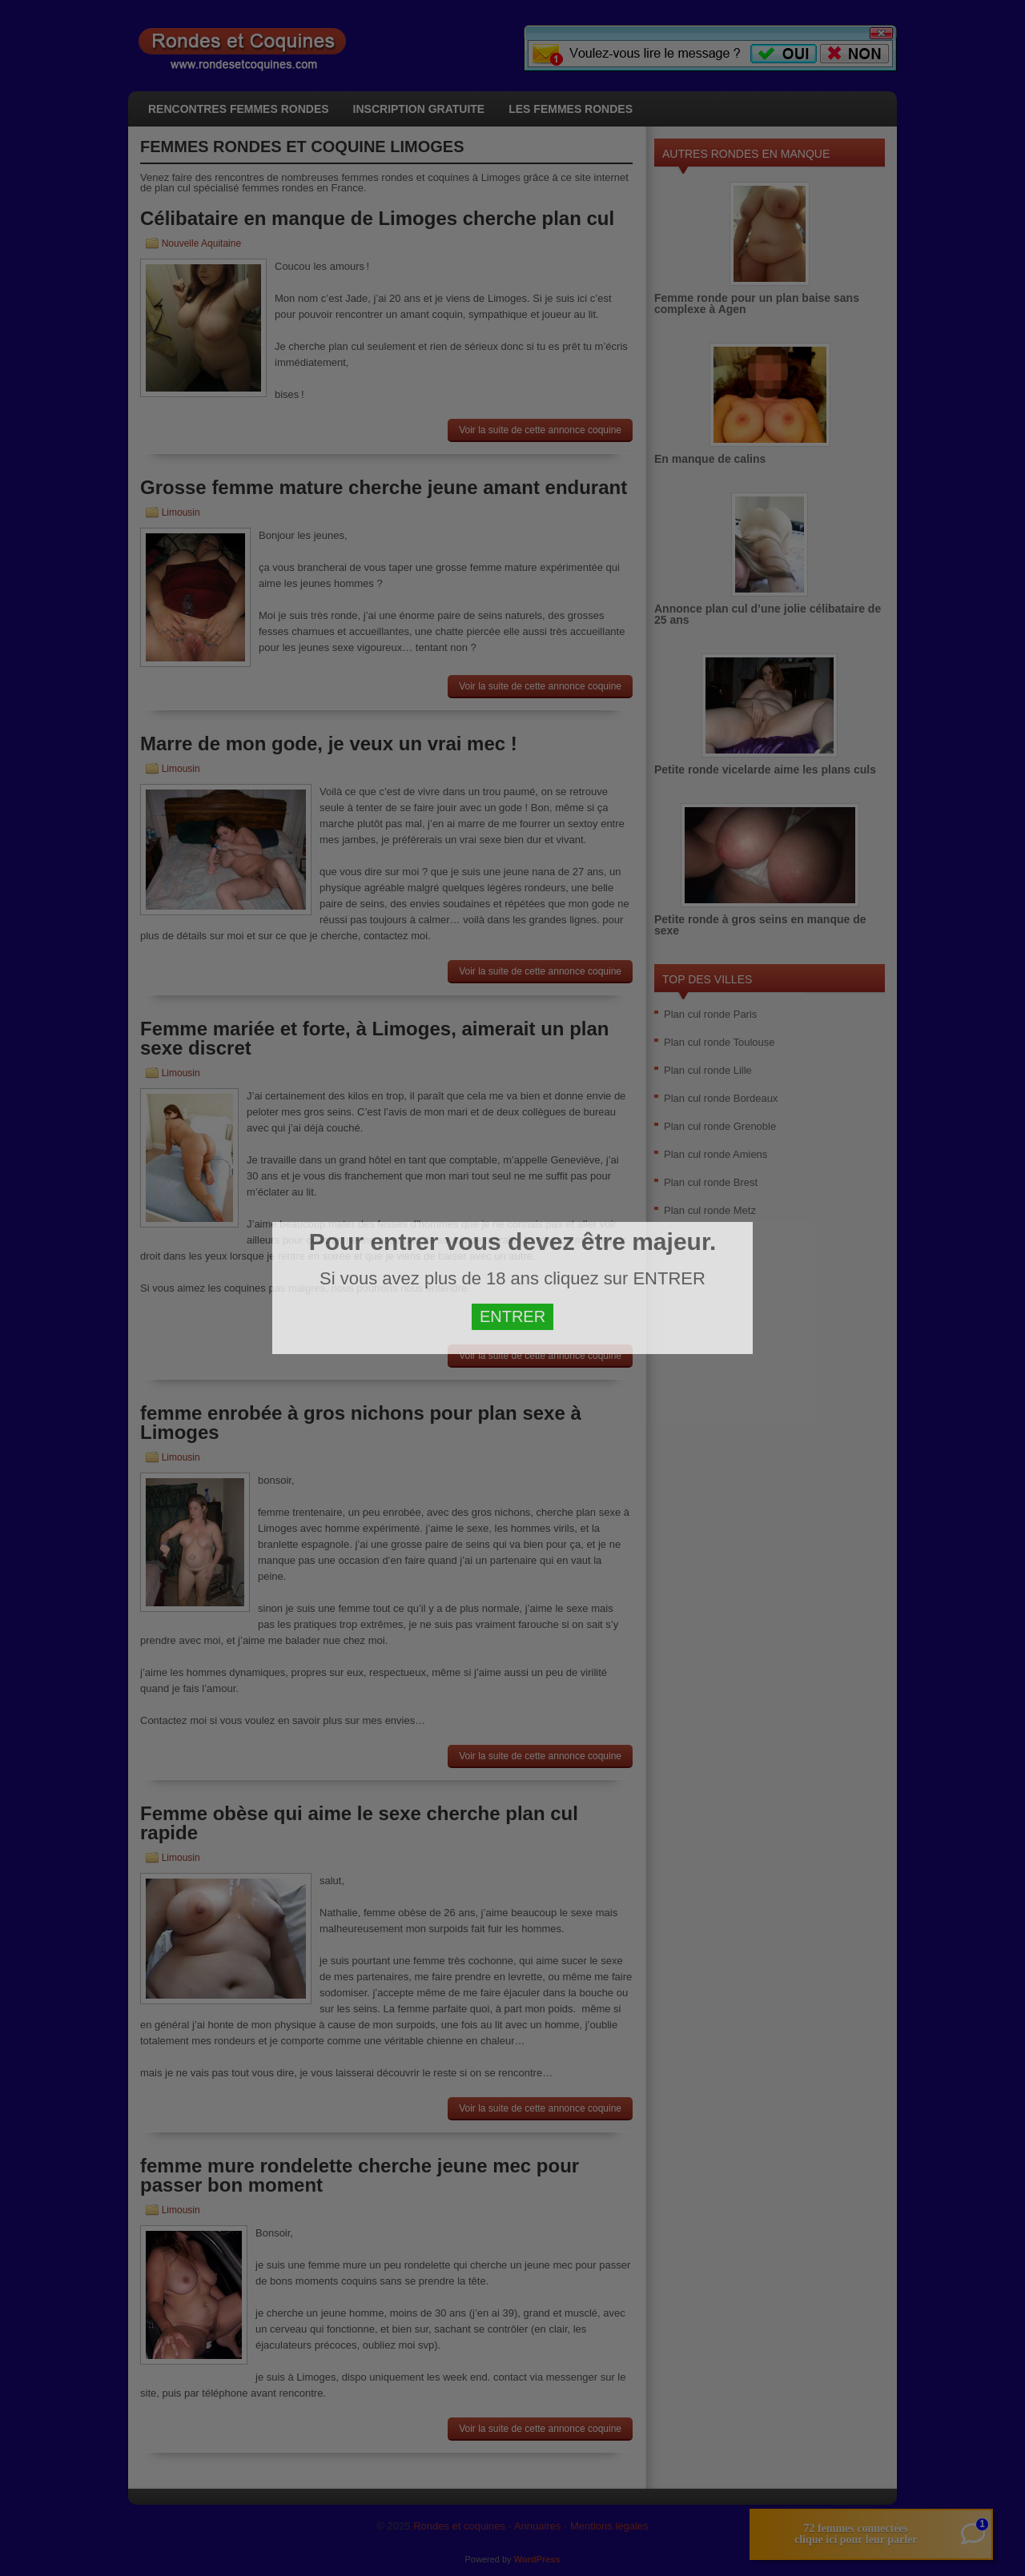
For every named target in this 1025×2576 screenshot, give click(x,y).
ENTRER (512, 1316)
